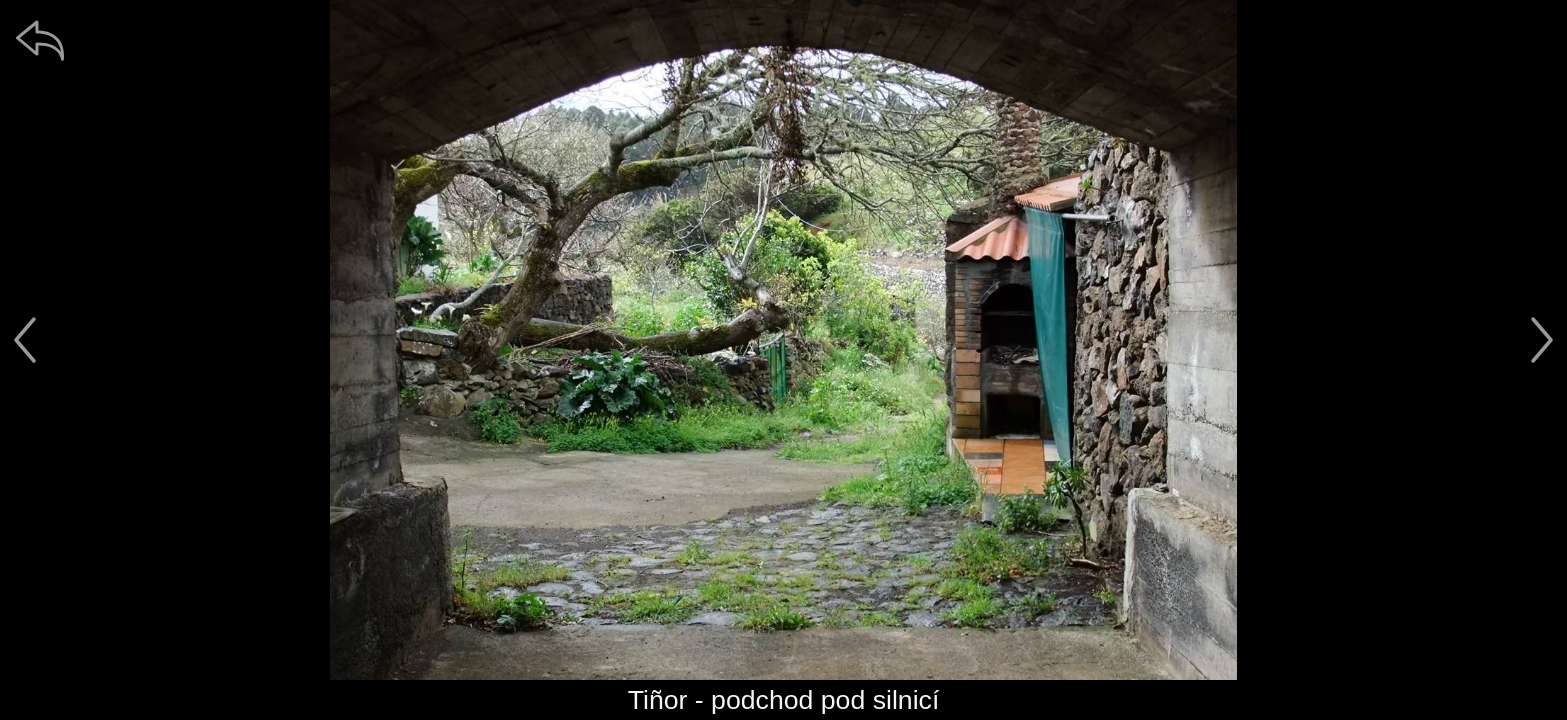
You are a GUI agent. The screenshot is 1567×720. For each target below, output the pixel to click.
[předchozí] (25, 340)
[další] (1542, 340)
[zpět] (40, 40)
